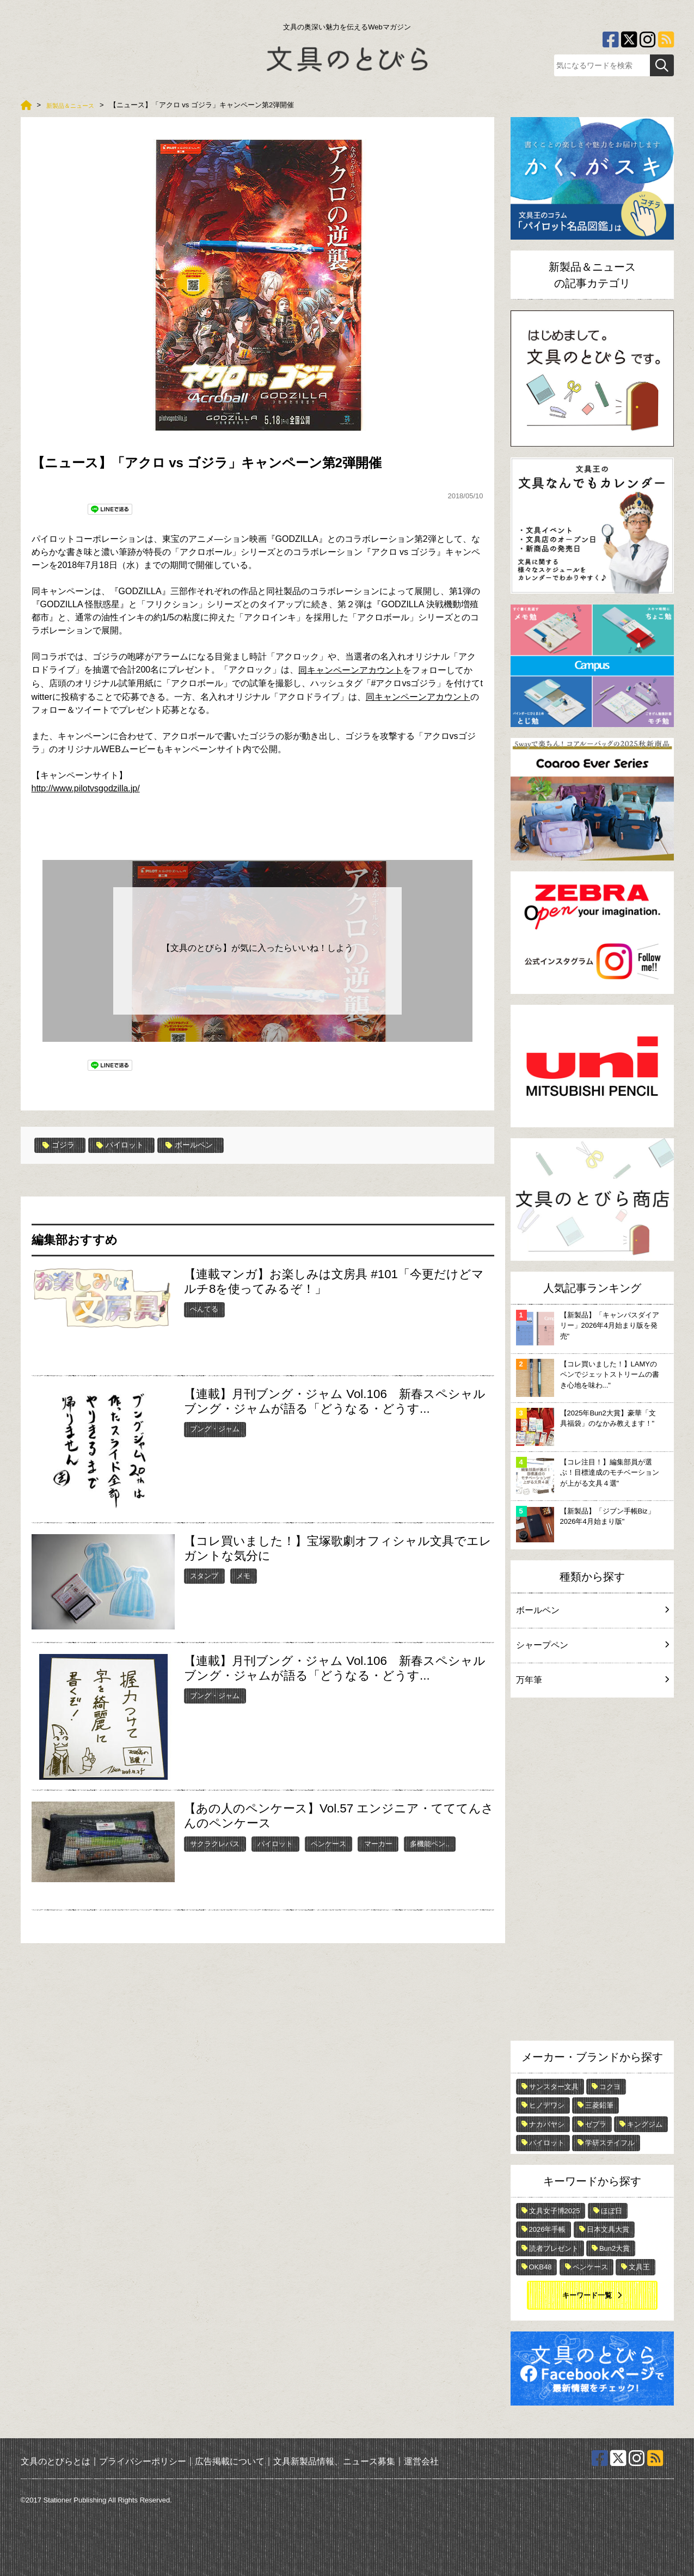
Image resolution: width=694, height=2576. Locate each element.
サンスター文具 (554, 2087)
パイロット (128, 1145)
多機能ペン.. (429, 1843)
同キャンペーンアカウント (418, 696)
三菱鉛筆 (599, 2105)
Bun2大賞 (614, 2248)
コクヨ (610, 2087)
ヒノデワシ (546, 2105)
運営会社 (421, 2461)
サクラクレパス (214, 1843)
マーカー (378, 1843)
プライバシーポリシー (142, 2461)
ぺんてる (204, 1309)
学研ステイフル (610, 2143)
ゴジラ (60, 1145)
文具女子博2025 (554, 2211)
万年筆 (592, 1679)
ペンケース (328, 1843)
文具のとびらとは (55, 2461)
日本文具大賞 (608, 2229)
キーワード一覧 (587, 2295)
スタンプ (204, 1575)
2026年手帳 (547, 2229)
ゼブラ (595, 2124)
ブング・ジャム (214, 1429)
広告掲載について (230, 2461)
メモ (243, 1575)
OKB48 (540, 2267)
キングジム (644, 2124)
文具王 (639, 2267)
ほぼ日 (611, 2211)
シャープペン (592, 1645)
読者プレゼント (554, 2248)
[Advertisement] (592, 1871)
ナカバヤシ (546, 2124)
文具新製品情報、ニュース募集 (334, 2461)
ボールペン (203, 1145)
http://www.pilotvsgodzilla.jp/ (86, 788)
